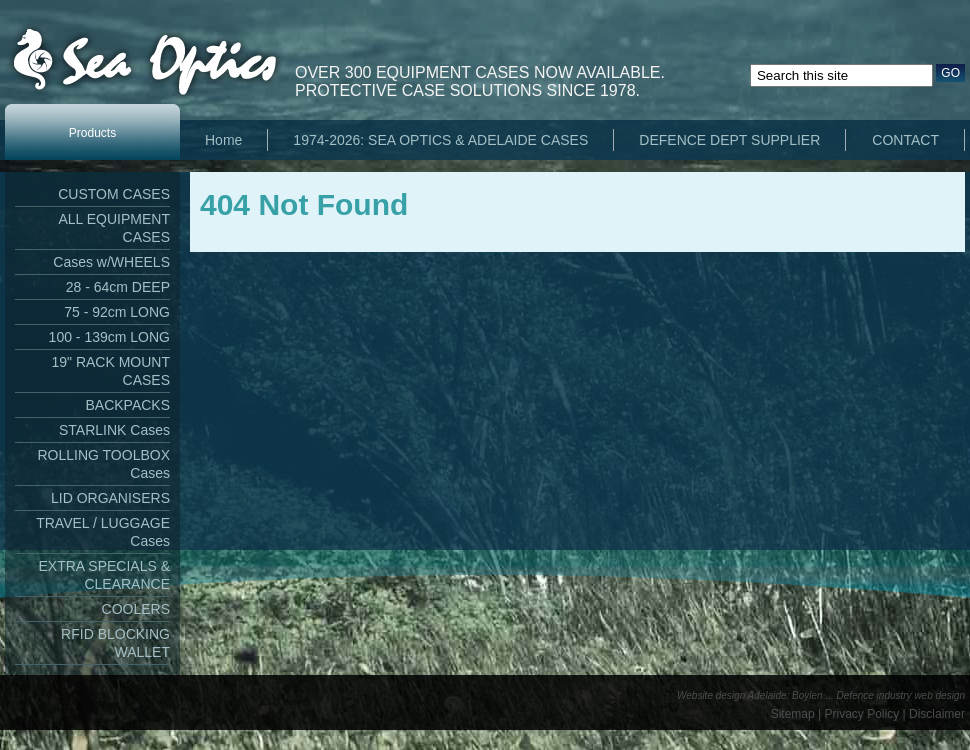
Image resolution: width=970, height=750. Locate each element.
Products (92, 133)
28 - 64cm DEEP (118, 287)
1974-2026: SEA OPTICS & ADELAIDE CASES (440, 140)
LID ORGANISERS (110, 498)
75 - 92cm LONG (117, 312)
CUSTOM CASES (114, 194)
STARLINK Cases (114, 430)
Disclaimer (937, 714)
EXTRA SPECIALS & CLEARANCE (105, 575)
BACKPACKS (127, 405)
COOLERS (136, 609)
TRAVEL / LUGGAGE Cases (103, 532)
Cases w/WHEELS (111, 262)
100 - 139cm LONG (109, 337)
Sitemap (793, 714)
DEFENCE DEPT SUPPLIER (729, 140)
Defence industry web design (901, 695)
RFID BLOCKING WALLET (115, 643)
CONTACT (905, 140)
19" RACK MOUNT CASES (110, 371)
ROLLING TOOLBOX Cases (103, 464)
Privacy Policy (862, 714)
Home (223, 140)
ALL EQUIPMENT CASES (114, 228)
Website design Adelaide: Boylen (750, 695)
